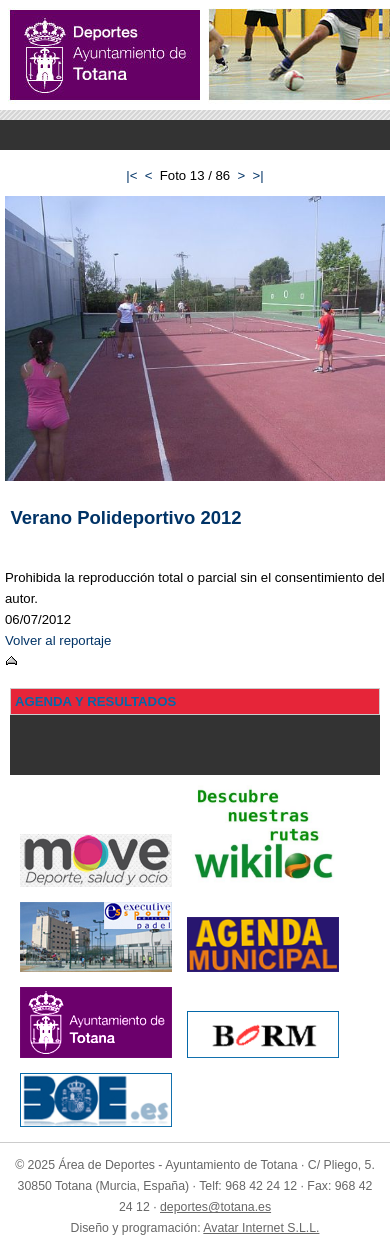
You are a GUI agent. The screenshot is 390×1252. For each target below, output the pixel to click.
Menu (195, 135)
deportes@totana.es (215, 1207)
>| (258, 175)
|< (131, 175)
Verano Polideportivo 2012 (126, 517)
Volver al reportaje (58, 640)
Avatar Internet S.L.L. (261, 1228)
